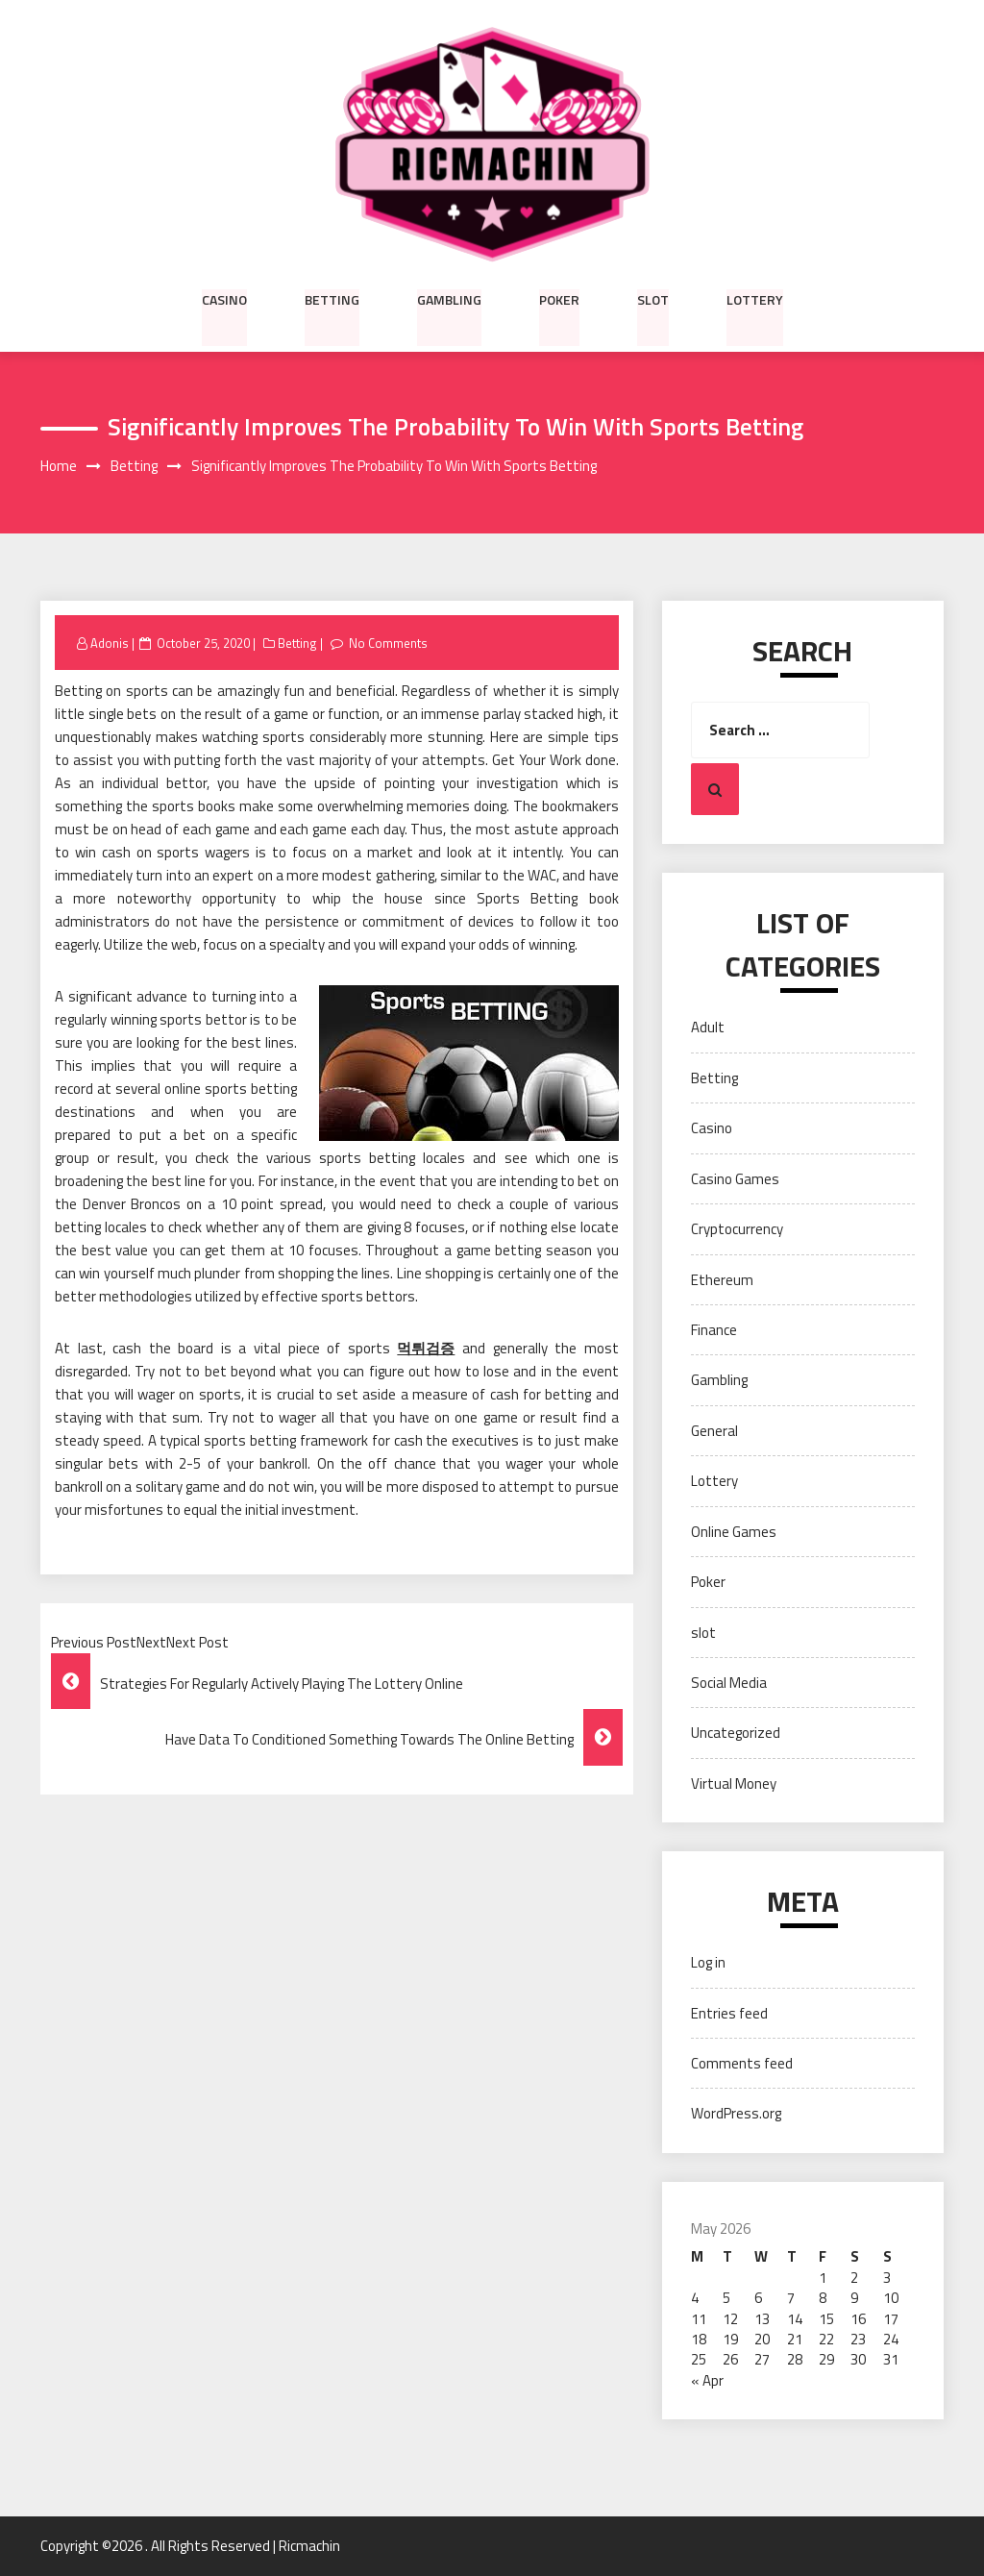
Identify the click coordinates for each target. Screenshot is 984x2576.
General (714, 1431)
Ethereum (722, 1280)
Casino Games (735, 1179)
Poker (559, 299)
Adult (708, 1028)
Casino (224, 299)
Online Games (733, 1532)
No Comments (389, 643)
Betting (332, 299)
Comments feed (742, 2063)
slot (653, 299)
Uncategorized (735, 1733)
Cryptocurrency (737, 1229)
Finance (714, 1330)
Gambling (449, 299)
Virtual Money (733, 1783)
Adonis (109, 643)
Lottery (754, 299)
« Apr (707, 2380)
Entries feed (729, 2013)
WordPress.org (736, 2114)
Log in (708, 1963)
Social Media (729, 1683)
